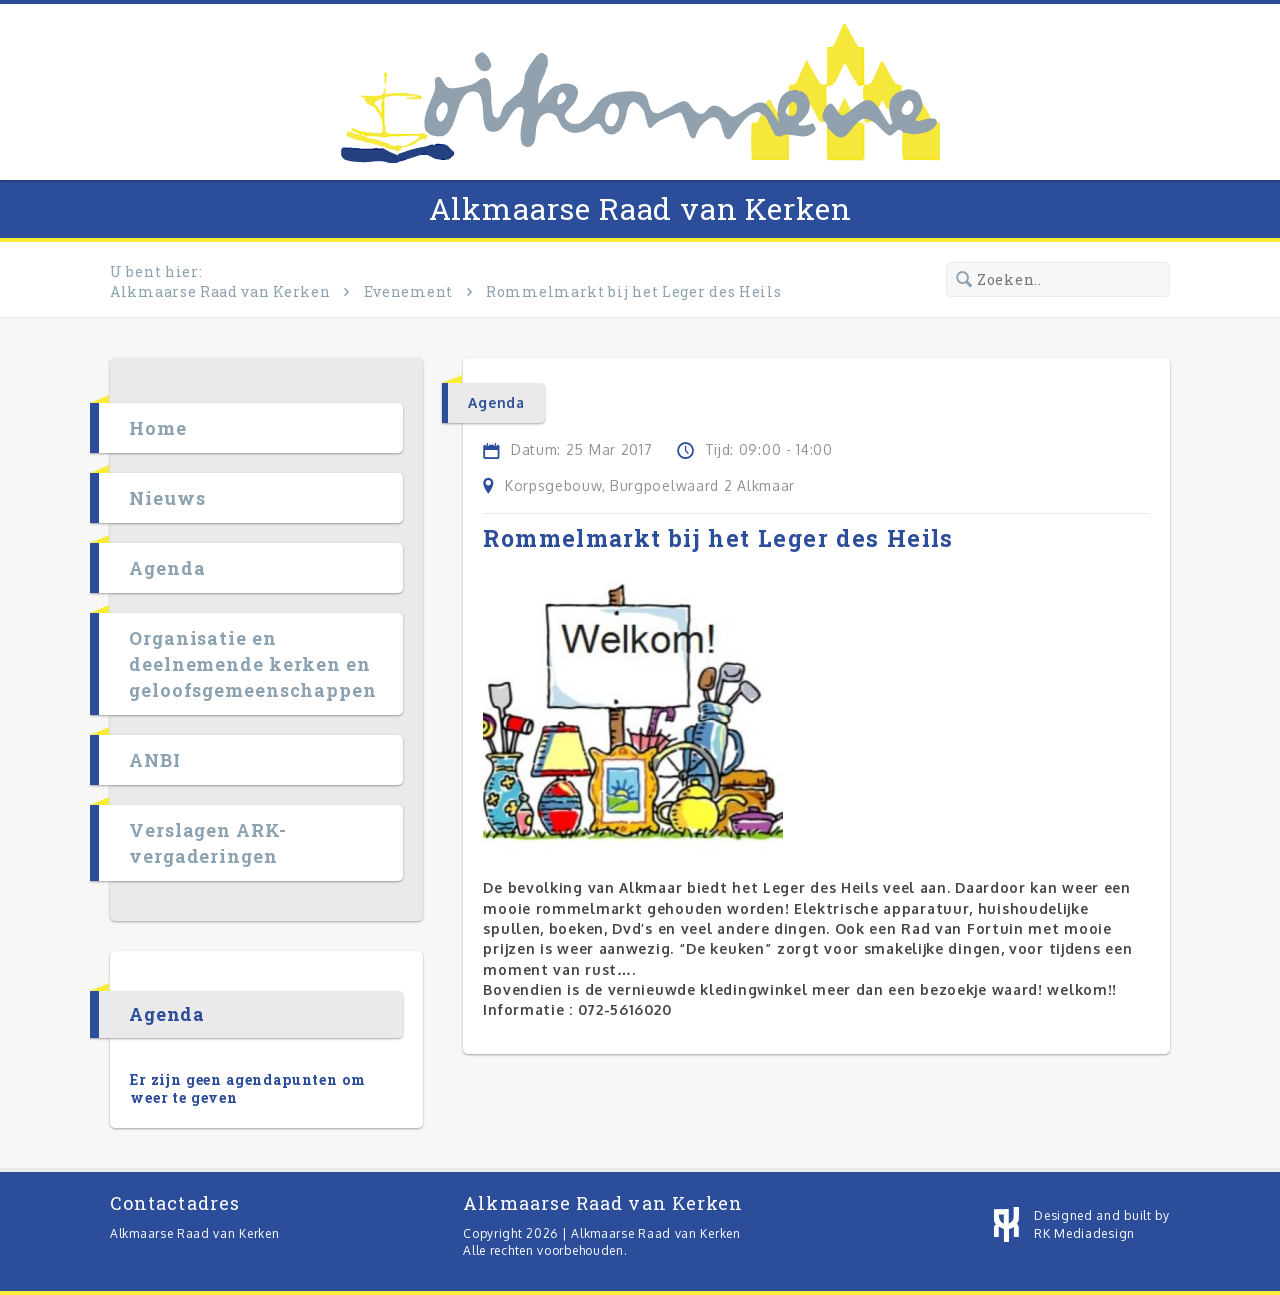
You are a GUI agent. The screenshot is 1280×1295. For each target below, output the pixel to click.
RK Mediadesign (1084, 1233)
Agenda (167, 568)
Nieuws (167, 498)
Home (158, 428)
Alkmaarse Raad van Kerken (640, 208)
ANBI (155, 760)
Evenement (408, 291)
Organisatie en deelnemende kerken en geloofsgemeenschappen (253, 664)
